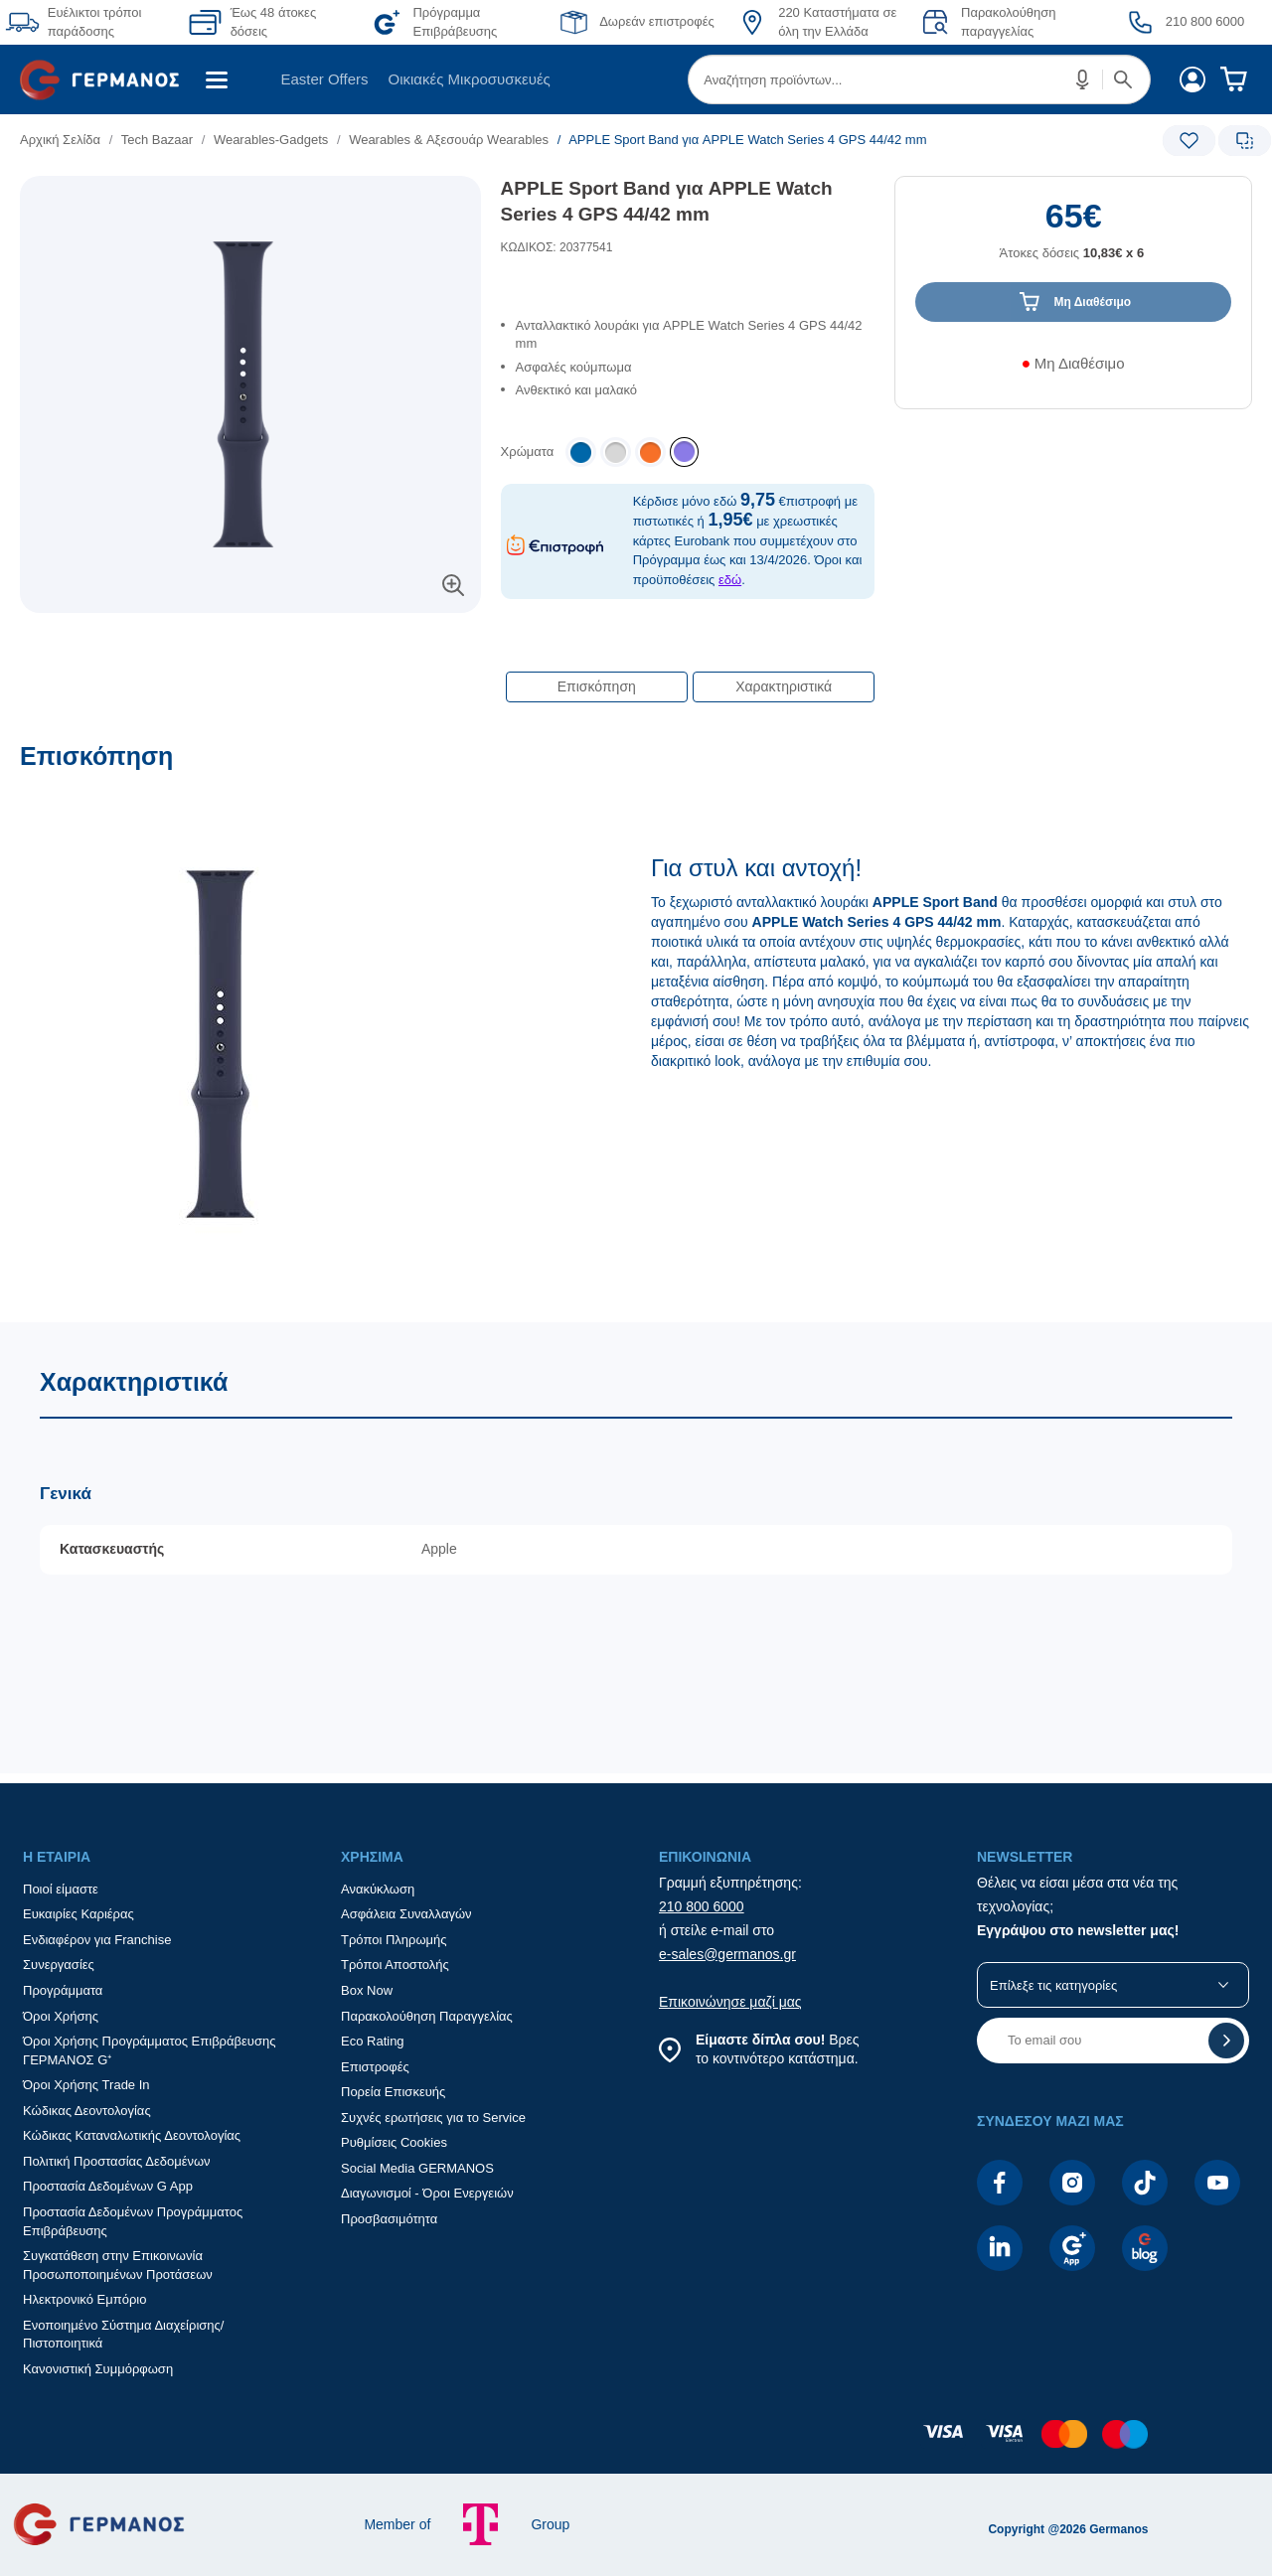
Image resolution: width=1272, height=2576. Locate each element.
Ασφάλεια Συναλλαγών (406, 1913)
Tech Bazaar (157, 139)
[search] (919, 79)
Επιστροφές (375, 2066)
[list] (514, 139)
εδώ (729, 579)
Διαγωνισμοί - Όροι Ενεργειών (427, 2193)
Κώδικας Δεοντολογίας (87, 2110)
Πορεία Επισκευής (393, 2091)
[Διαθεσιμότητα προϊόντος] (1073, 370)
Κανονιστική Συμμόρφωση (98, 2368)
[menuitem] (107, 79)
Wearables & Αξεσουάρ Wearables (449, 139)
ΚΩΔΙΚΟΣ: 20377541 (557, 247)
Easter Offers (324, 79)
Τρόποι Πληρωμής (394, 1939)
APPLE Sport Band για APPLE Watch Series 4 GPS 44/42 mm (667, 202)
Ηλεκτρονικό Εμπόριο (84, 2299)
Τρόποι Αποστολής (395, 1964)
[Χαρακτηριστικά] (636, 1547)
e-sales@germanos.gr (727, 1954)
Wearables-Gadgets (271, 139)
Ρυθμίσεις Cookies (394, 2142)
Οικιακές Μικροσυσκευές (470, 79)
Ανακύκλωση (377, 1889)
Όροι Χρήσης (60, 2016)
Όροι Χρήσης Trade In (86, 2084)
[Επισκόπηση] (636, 1031)
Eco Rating (372, 2041)
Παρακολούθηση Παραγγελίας (427, 2016)
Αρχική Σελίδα (60, 139)
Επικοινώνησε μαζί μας (730, 2002)
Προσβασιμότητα (389, 2218)
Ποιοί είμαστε (60, 1889)
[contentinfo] (636, 2444)
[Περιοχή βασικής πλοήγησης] (636, 79)
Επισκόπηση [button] (596, 686)
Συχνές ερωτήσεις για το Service (433, 2117)
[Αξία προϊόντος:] (1073, 239)
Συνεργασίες (58, 1964)
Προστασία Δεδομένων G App (108, 2186)
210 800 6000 (701, 1906)
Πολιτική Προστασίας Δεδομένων (117, 2161)
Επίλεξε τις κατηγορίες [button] (1053, 1985)
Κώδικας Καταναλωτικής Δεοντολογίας (131, 2135)
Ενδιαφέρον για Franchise (97, 1939)
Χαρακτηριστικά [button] (783, 686)
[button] (1083, 79)
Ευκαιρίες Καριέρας (78, 1913)
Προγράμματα (62, 1990)
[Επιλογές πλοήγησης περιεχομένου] (688, 676)
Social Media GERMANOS (417, 2168)
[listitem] (684, 452)
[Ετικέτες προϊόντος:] (250, 198)
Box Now (367, 1990)
